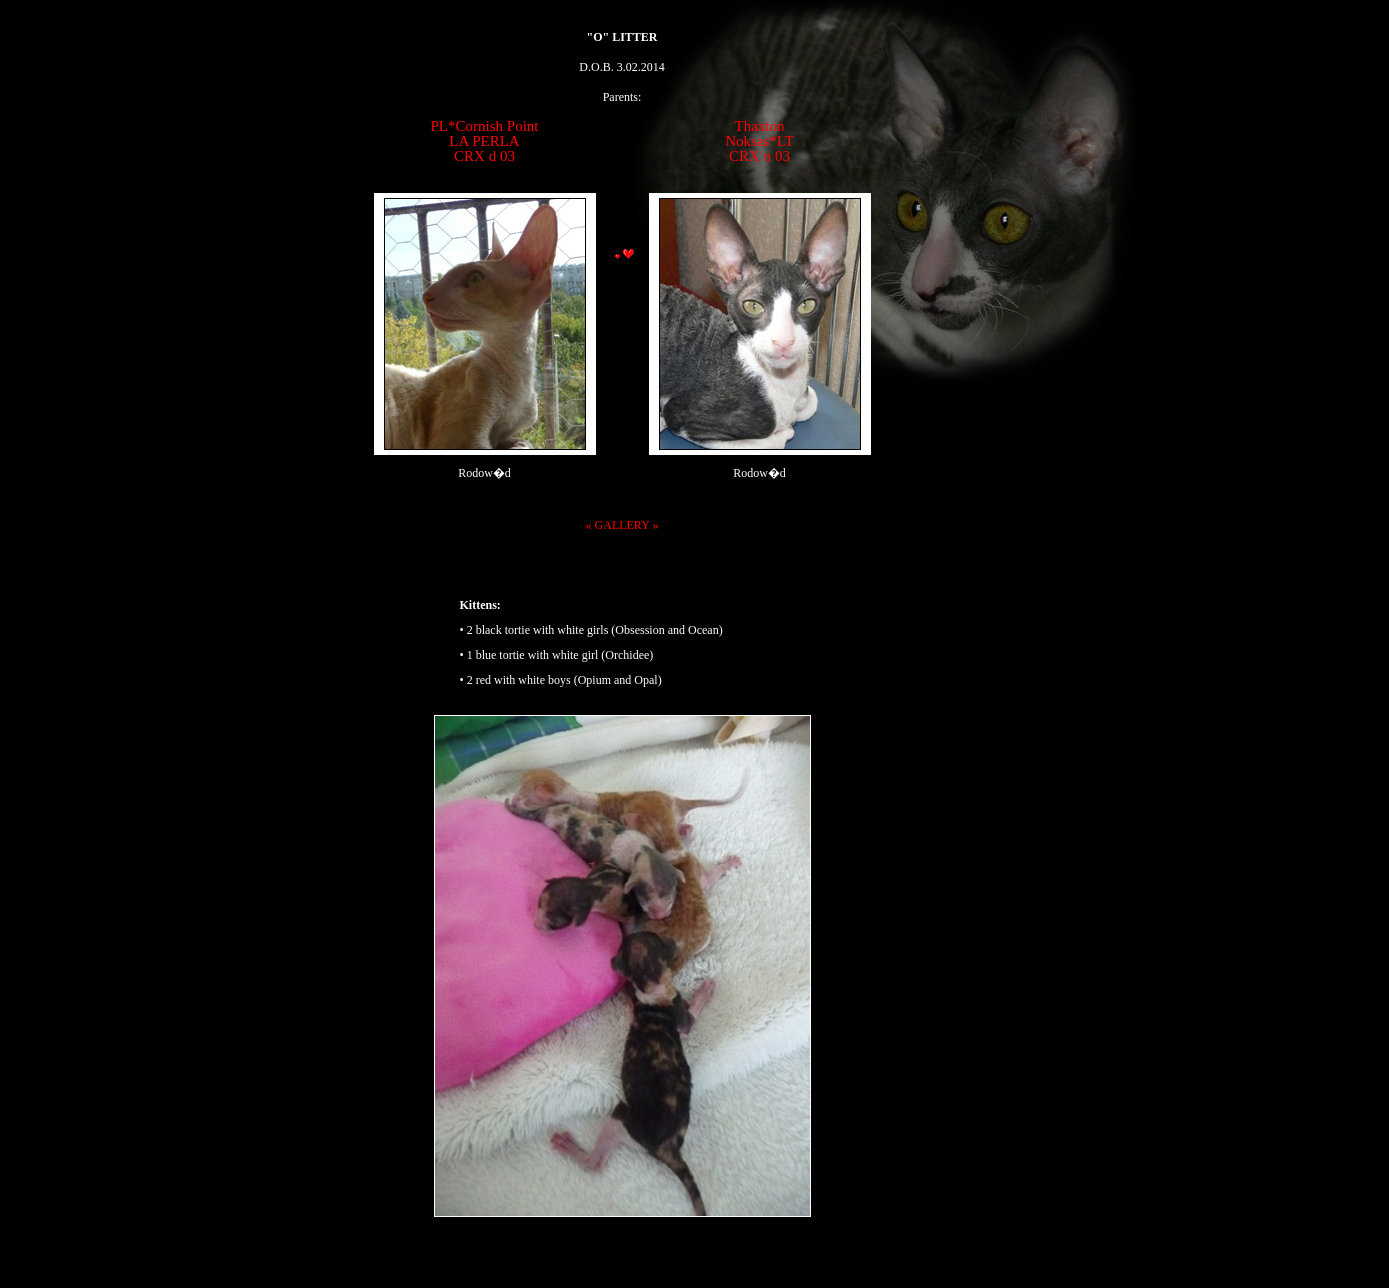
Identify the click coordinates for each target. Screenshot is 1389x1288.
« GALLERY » (622, 525)
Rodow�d (484, 473)
